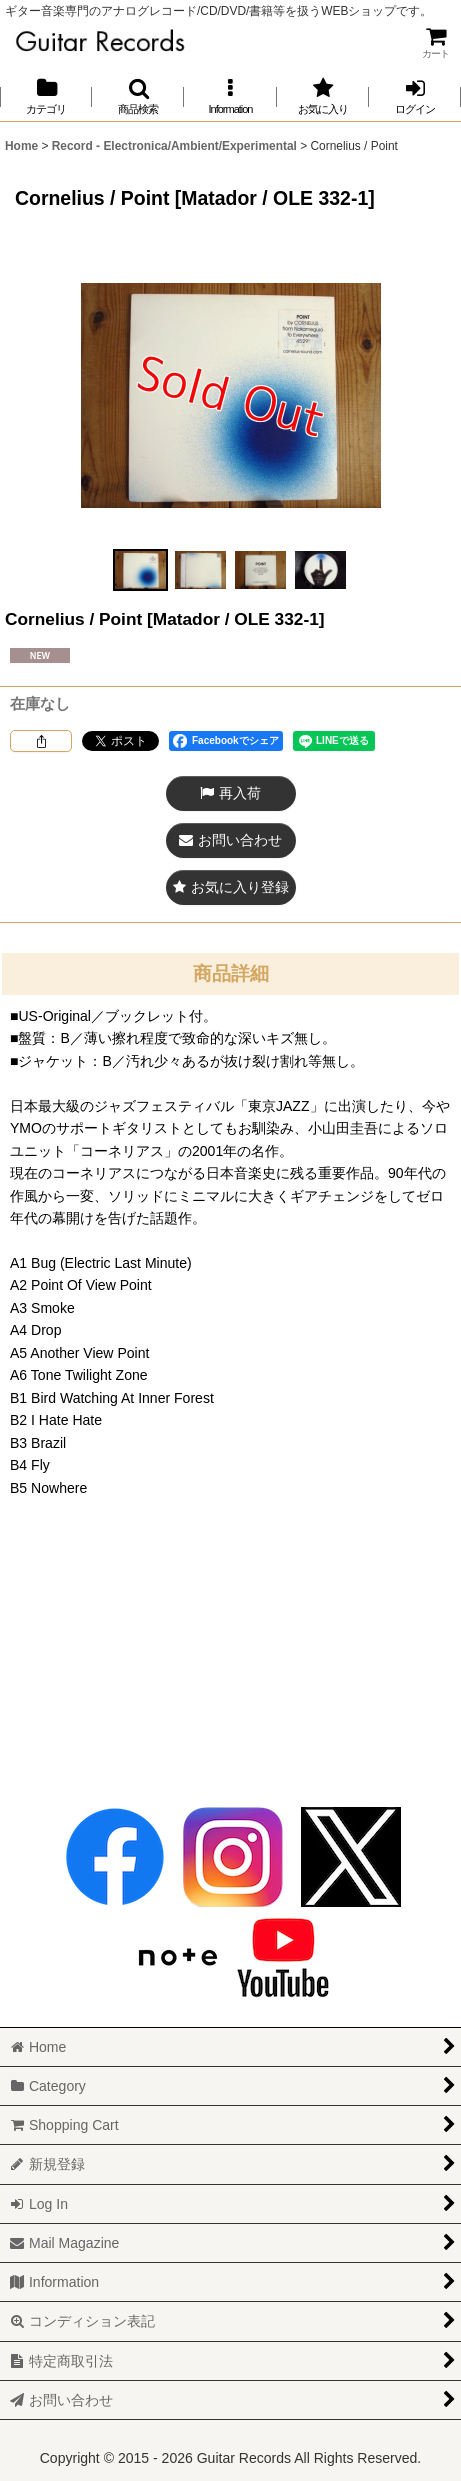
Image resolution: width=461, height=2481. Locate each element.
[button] (138, 96)
